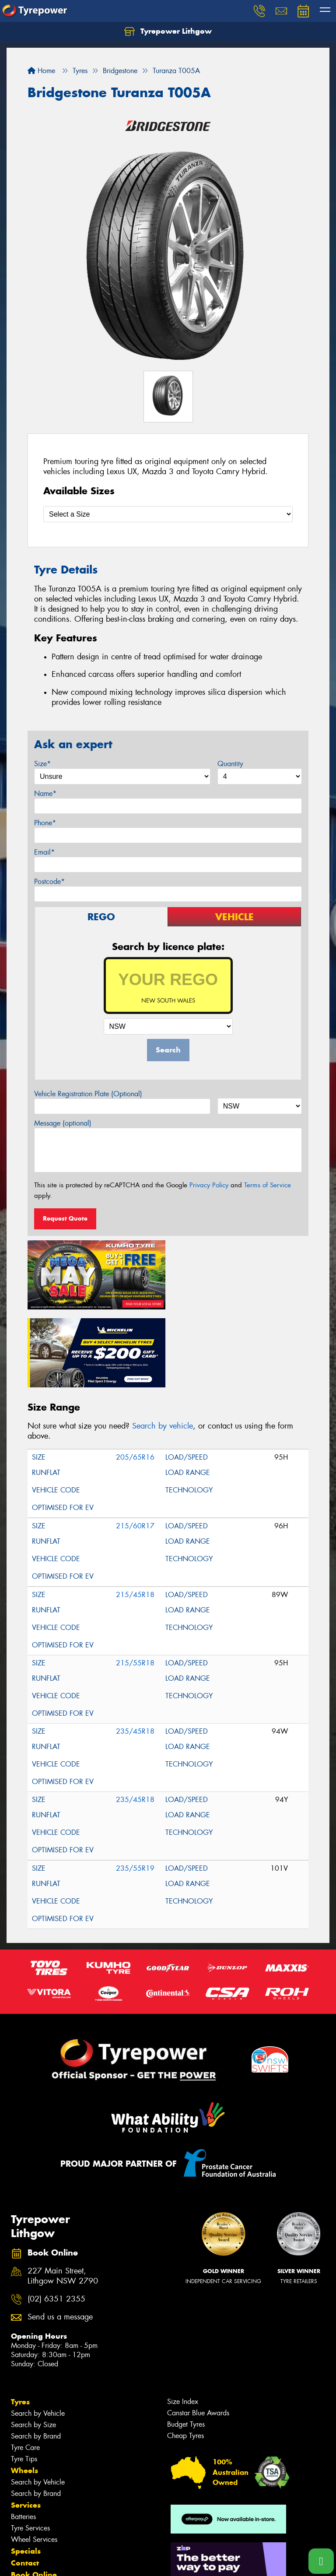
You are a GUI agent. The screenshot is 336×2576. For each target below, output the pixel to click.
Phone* (45, 822)
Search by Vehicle (38, 2335)
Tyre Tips (24, 2380)
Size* (42, 763)
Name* (45, 793)
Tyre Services (30, 2449)
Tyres (20, 2323)
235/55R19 (135, 1790)
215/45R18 (135, 1516)
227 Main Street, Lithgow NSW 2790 (63, 2198)
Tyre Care (25, 2369)
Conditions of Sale (116, 2561)
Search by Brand (36, 2357)
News (21, 2520)
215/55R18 (135, 1584)
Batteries (23, 2438)
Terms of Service (267, 1185)
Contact (25, 2484)
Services (26, 2427)
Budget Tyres (186, 2346)
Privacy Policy (208, 1185)
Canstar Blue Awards (198, 2334)
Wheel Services (34, 2461)
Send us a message (60, 2239)
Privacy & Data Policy (62, 2561)
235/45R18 (135, 1653)
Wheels (24, 2392)
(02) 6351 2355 (56, 2220)
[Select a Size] (168, 514)
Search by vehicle (162, 1347)
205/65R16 (135, 1378)
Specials (26, 2472)
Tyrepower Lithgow (168, 31)
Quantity (230, 763)
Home (41, 70)
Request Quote (65, 1218)
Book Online (34, 2496)
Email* (44, 852)
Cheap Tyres (185, 2357)
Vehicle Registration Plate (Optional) (88, 1093)
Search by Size (33, 2346)
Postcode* (49, 881)
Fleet (19, 2508)
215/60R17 (135, 1447)
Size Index (182, 2323)
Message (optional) (62, 1123)
